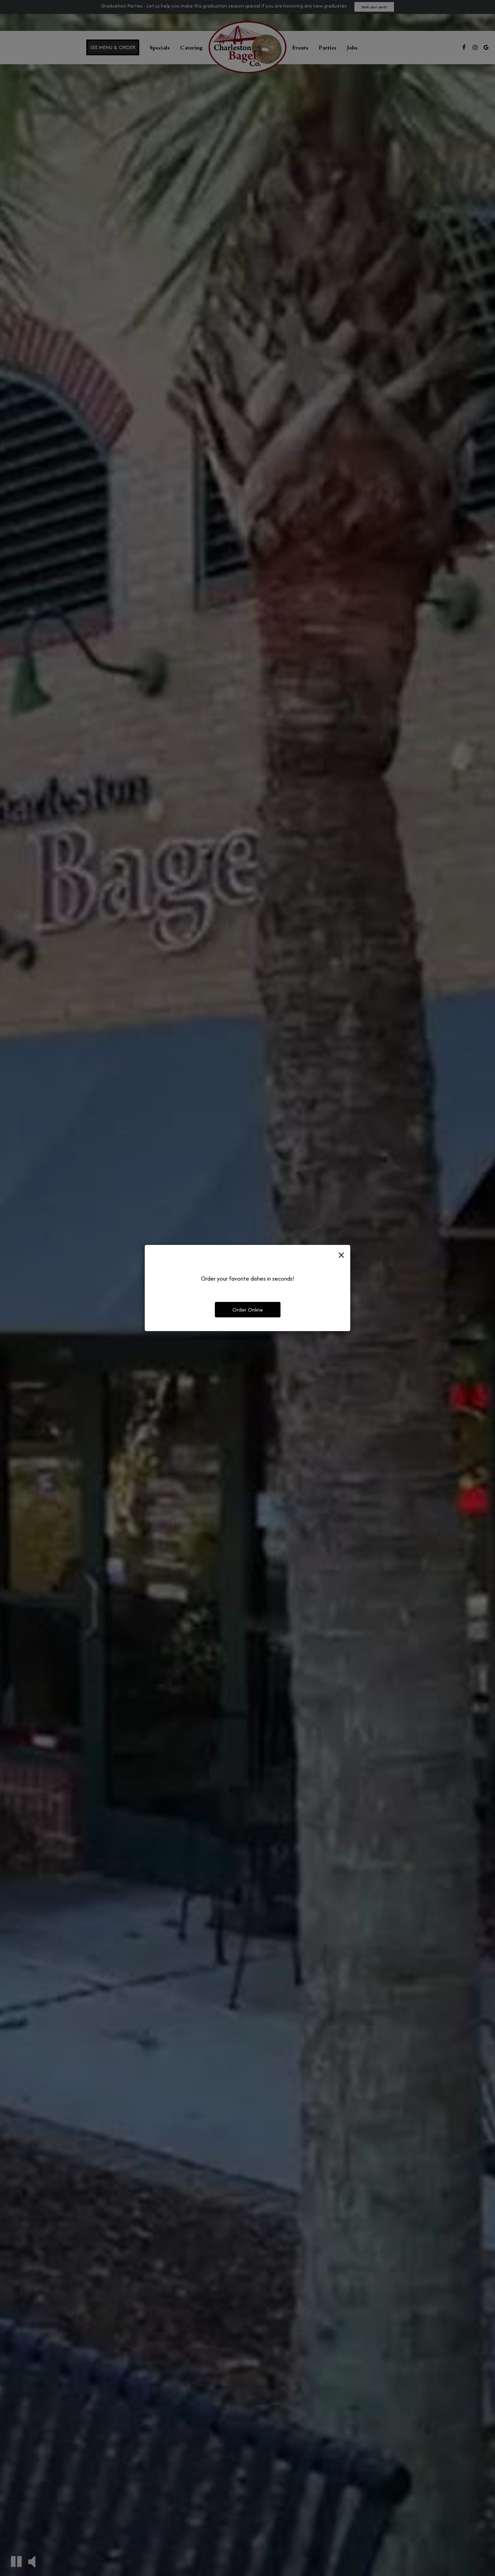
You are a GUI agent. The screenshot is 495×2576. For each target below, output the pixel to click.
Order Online (247, 1310)
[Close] (341, 1255)
